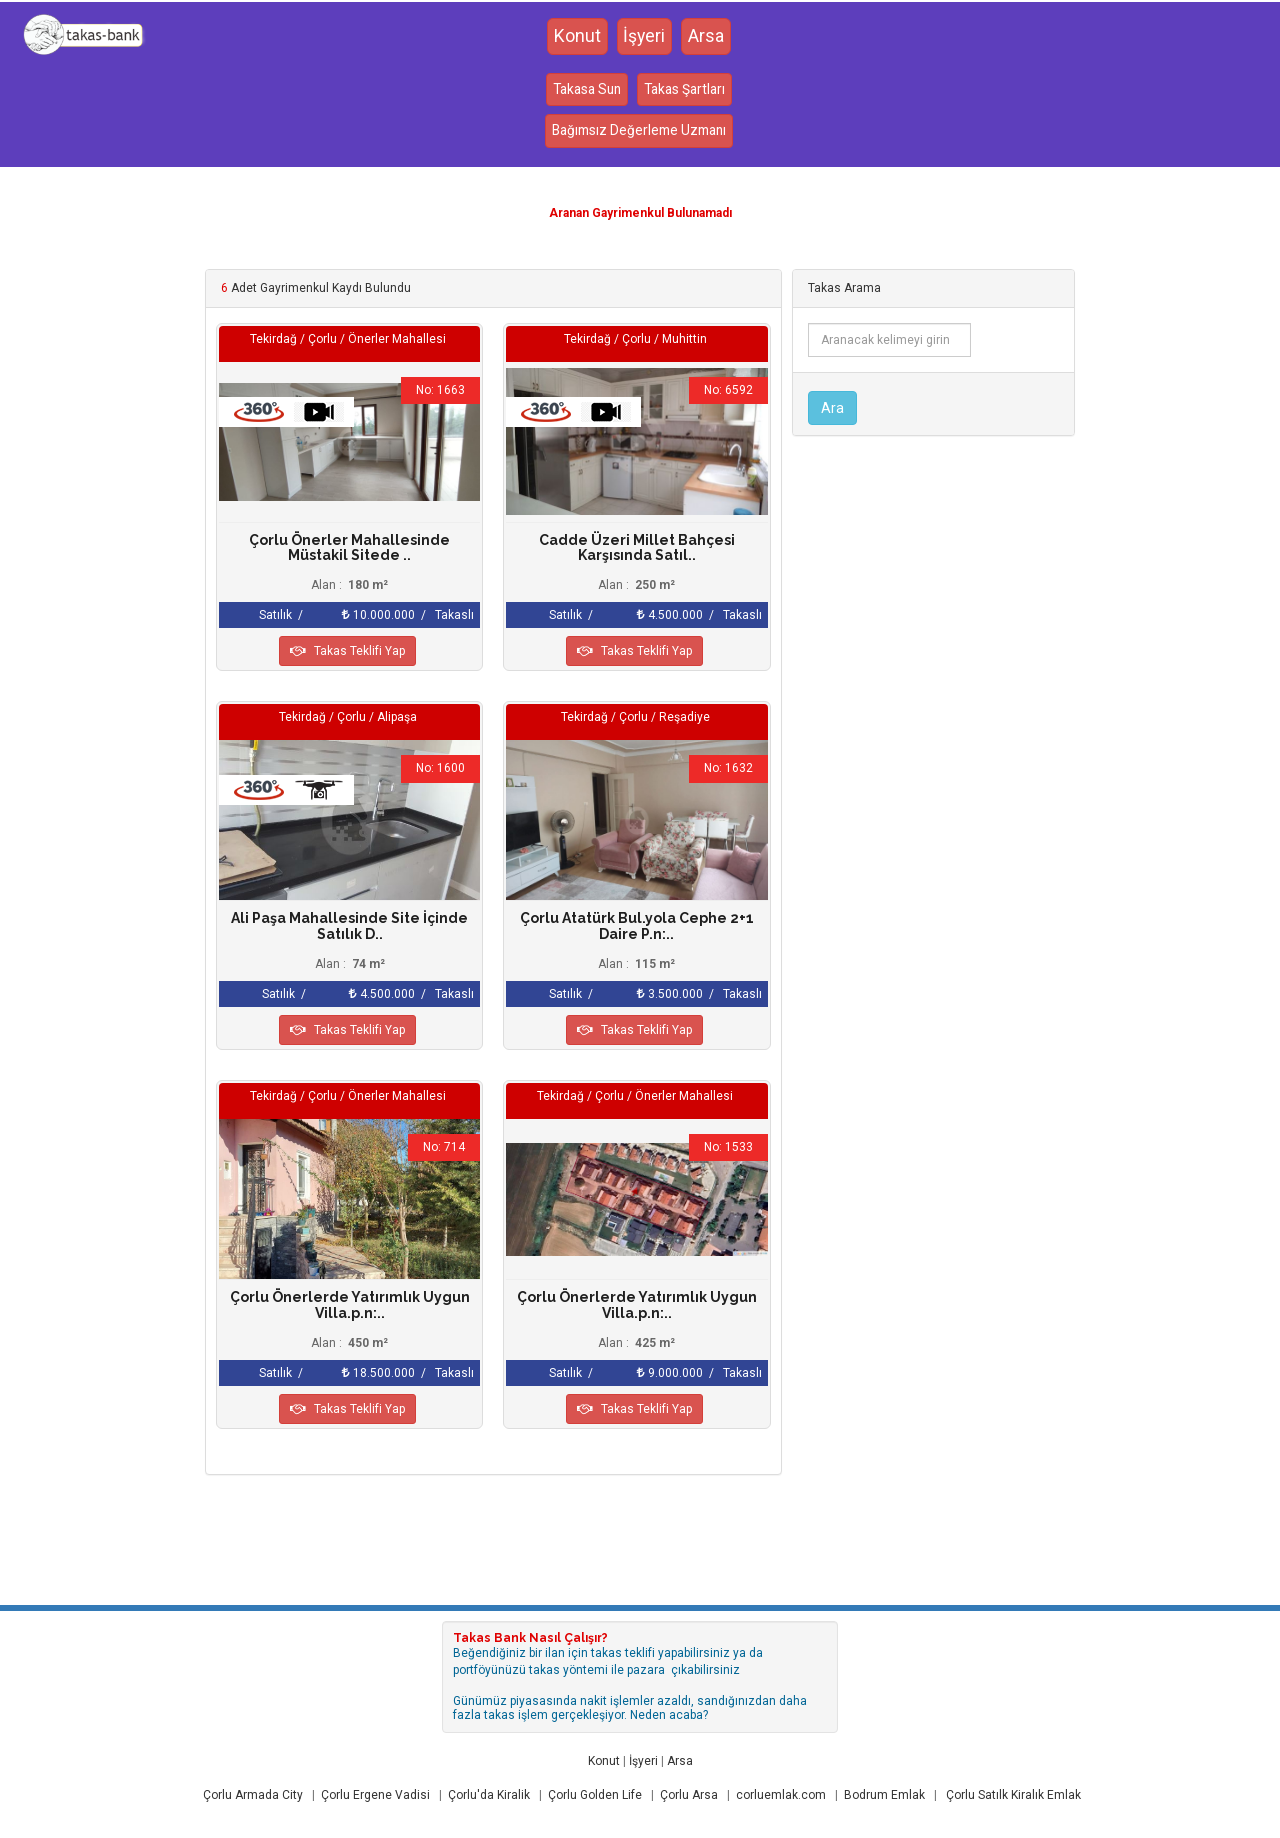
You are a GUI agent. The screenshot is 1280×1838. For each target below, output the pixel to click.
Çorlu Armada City (253, 1795)
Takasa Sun (584, 91)
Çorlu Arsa (689, 1795)
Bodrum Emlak (884, 1795)
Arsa (707, 36)
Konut (576, 36)
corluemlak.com (781, 1795)
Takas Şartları (687, 91)
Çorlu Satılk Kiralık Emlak (1013, 1795)
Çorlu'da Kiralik (489, 1795)
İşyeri (644, 36)
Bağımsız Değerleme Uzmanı (639, 133)
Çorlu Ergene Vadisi (375, 1795)
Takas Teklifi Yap (347, 651)
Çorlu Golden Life (595, 1795)
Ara (832, 408)
